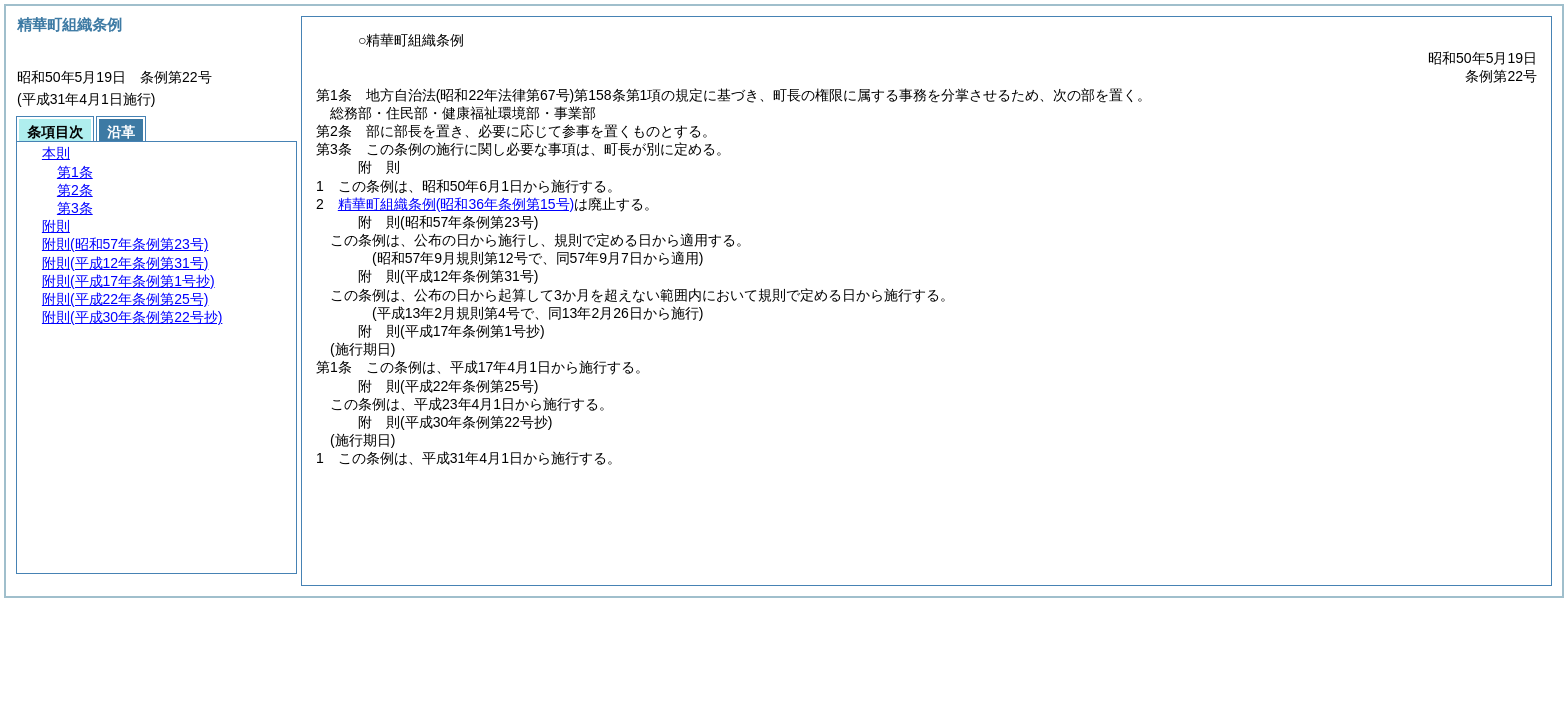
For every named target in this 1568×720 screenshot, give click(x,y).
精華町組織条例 (456, 204)
